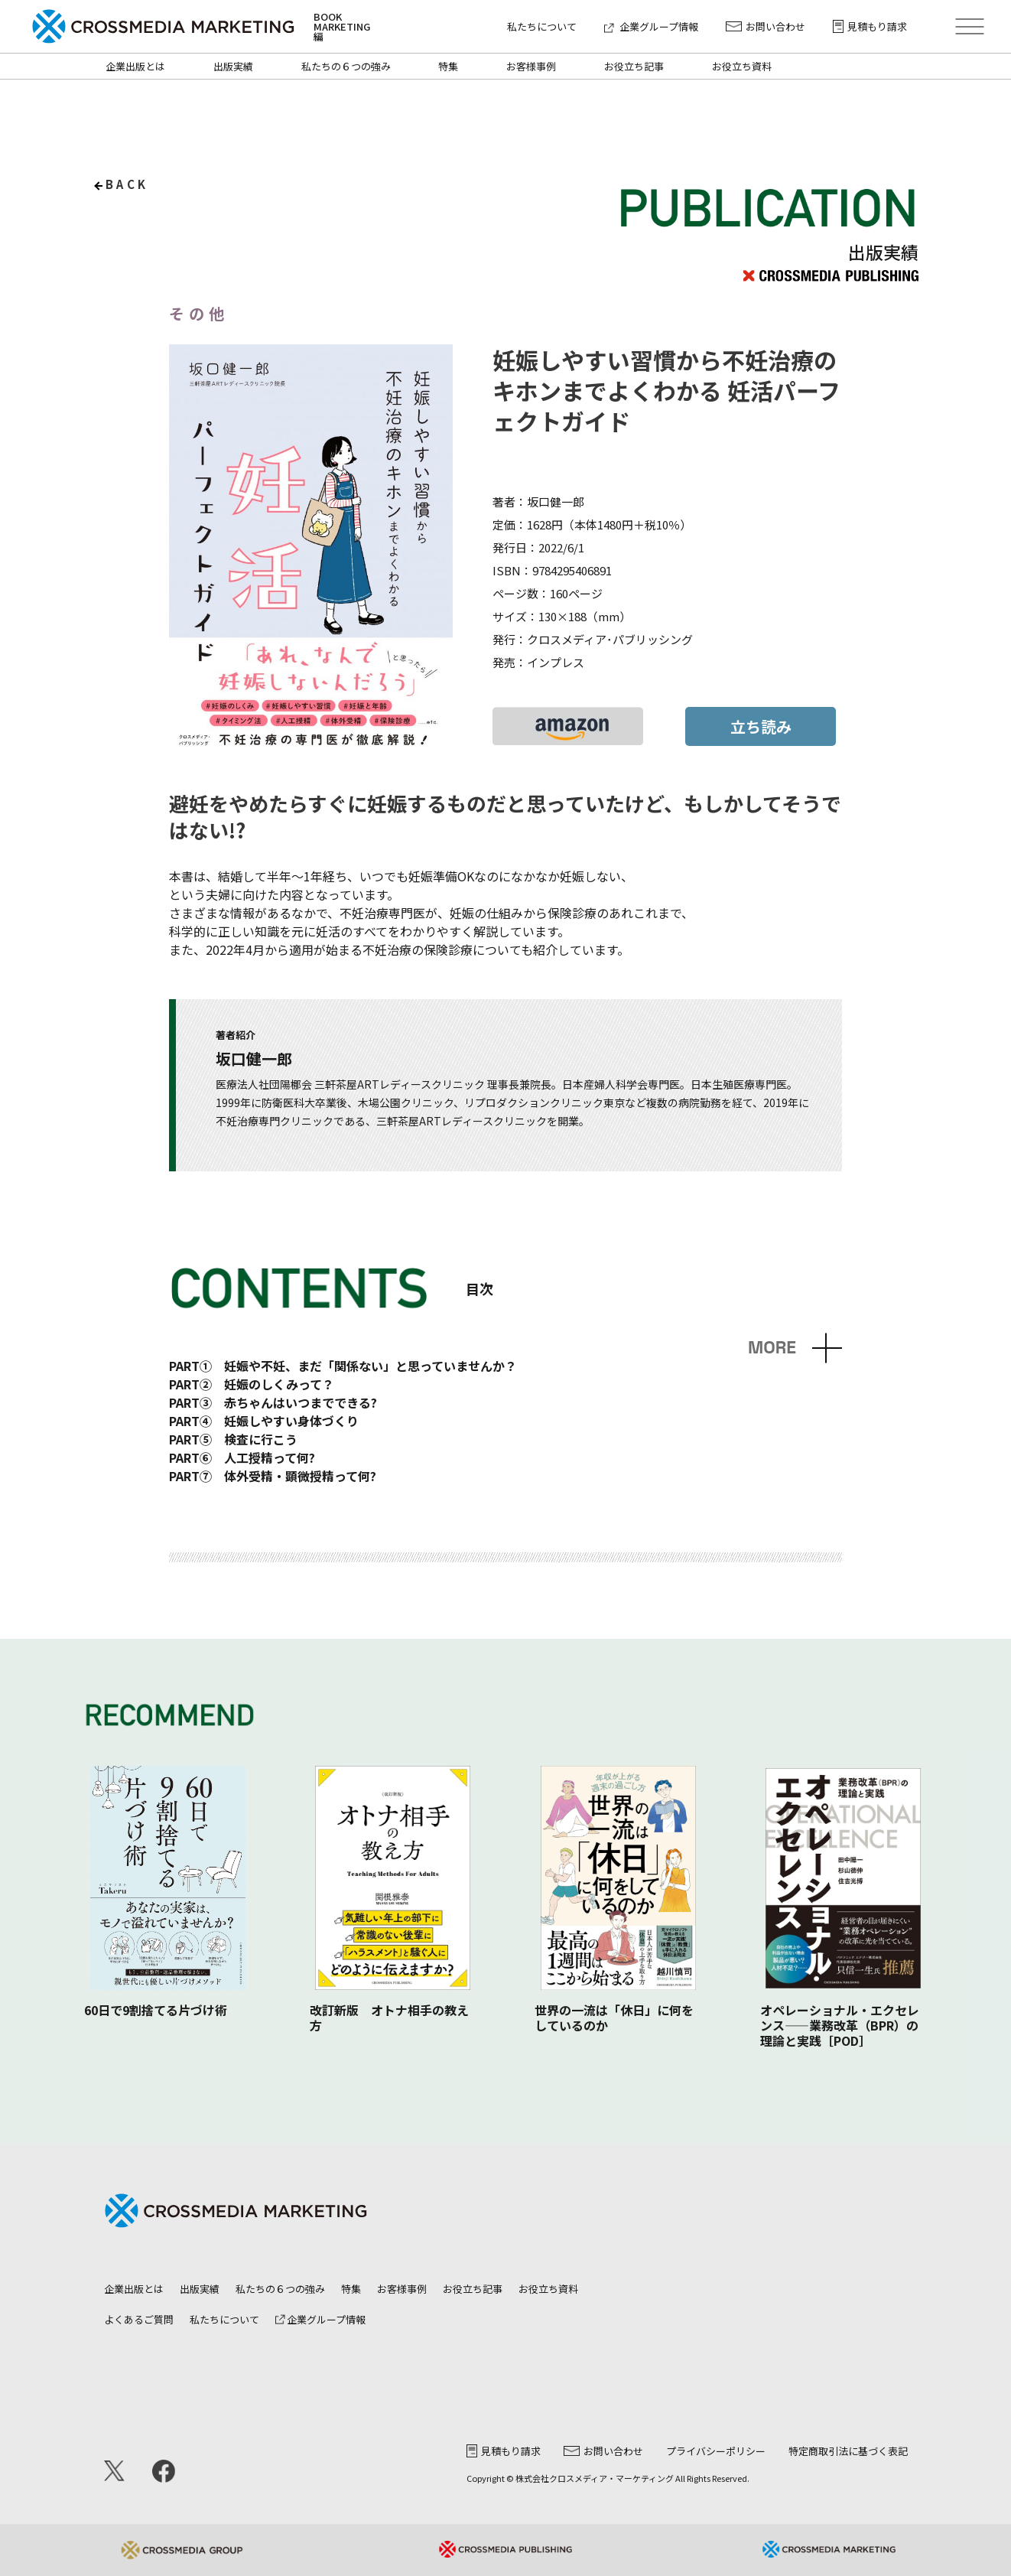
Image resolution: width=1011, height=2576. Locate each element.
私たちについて (542, 26)
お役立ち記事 (634, 66)
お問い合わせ (765, 26)
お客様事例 (531, 66)
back (127, 184)
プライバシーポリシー (716, 2451)
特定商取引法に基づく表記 (848, 2451)
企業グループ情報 (651, 26)
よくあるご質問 (139, 2319)
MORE (772, 1347)
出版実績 (233, 66)
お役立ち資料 (742, 66)
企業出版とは (135, 66)
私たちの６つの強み (346, 66)
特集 (448, 66)
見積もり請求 (870, 26)
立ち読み (761, 726)
